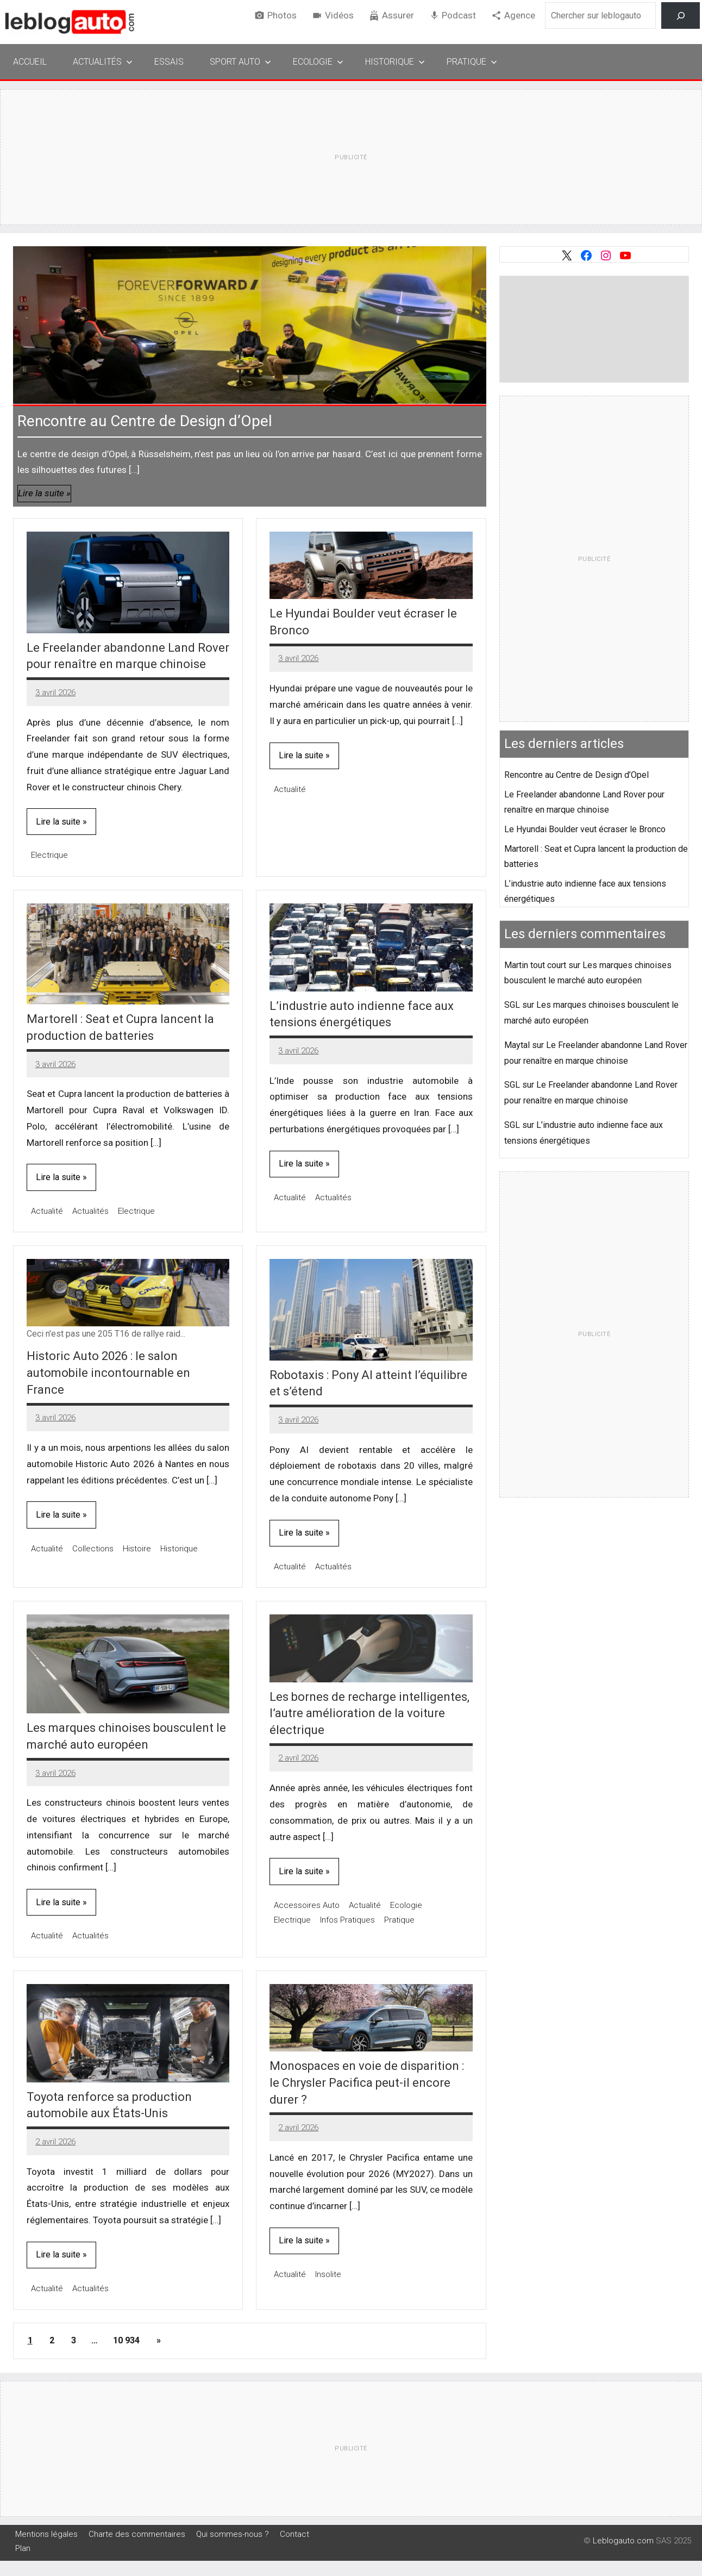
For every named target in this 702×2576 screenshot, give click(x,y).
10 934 (126, 2340)
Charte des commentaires (137, 2534)
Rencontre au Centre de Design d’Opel (144, 421)
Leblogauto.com (623, 2541)
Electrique (49, 855)
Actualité (290, 789)
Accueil (30, 62)
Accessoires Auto (307, 1905)
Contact (294, 2534)
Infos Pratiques (347, 1920)
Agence (519, 15)
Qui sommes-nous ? (232, 2534)
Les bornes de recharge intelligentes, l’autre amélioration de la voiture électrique (369, 1713)
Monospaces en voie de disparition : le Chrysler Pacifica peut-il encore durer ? (366, 2082)
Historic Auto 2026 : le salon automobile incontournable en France (108, 1372)
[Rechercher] (680, 15)
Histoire (137, 1549)
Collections (93, 1549)
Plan (22, 2548)
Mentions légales (46, 2534)
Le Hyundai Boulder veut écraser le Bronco (585, 829)
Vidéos (339, 15)
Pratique (472, 62)
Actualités (103, 62)
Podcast (459, 15)
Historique (395, 62)
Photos (282, 15)
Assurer (398, 15)
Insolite (328, 2274)
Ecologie (318, 62)
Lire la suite (41, 493)
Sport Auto (240, 62)
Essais (169, 62)
